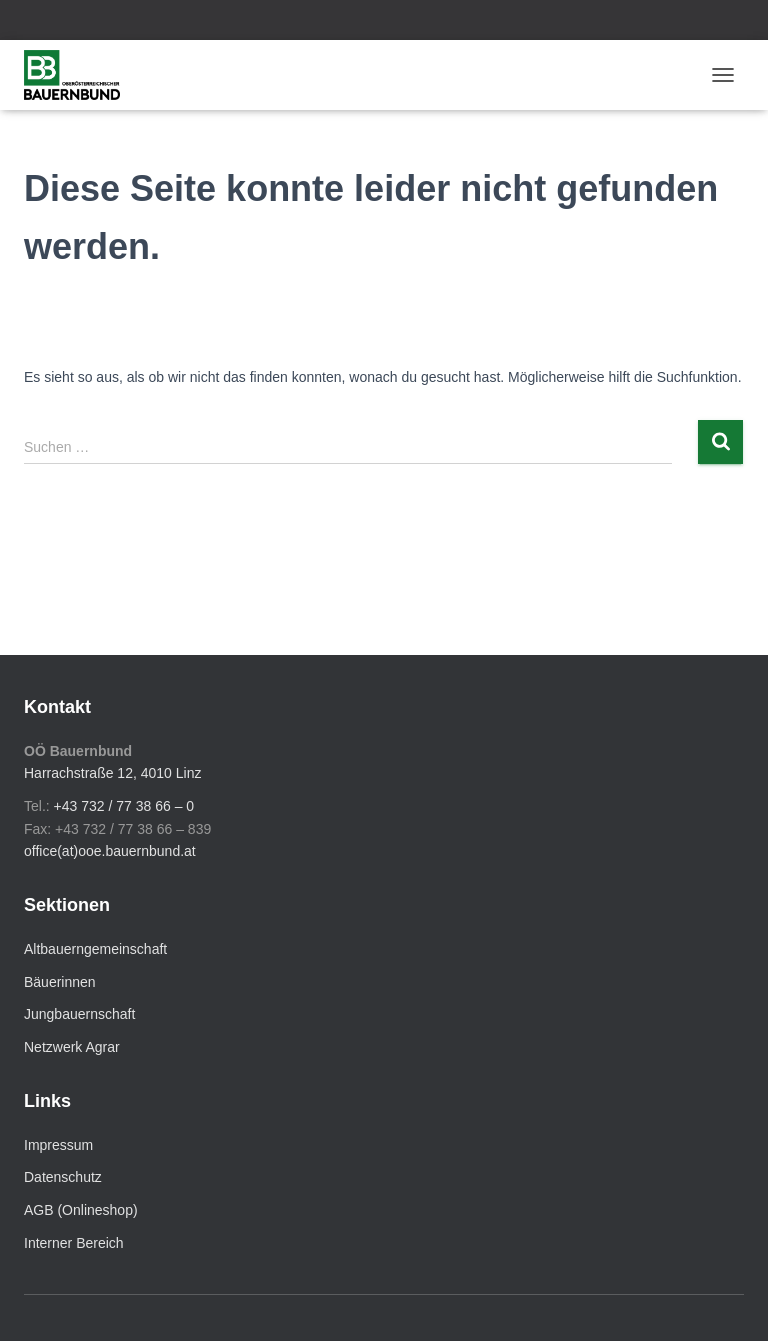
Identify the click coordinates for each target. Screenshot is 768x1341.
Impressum (58, 1145)
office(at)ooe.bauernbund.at (110, 851)
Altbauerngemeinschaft (95, 949)
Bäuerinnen (60, 982)
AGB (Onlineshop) (81, 1210)
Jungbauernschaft (79, 1014)
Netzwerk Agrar (72, 1047)
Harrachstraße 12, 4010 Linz (112, 773)
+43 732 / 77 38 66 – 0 (124, 806)
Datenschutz (63, 1177)
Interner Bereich (74, 1243)
